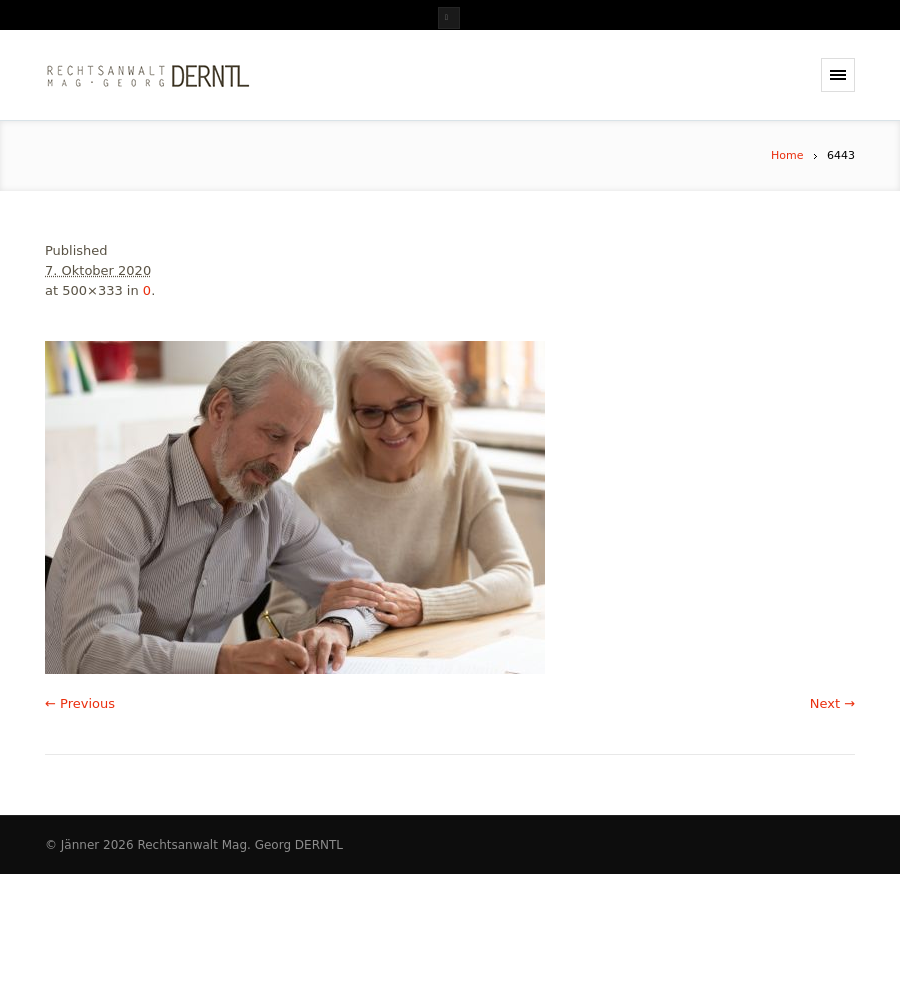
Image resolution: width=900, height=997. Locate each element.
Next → (832, 703)
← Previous (80, 703)
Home (787, 155)
